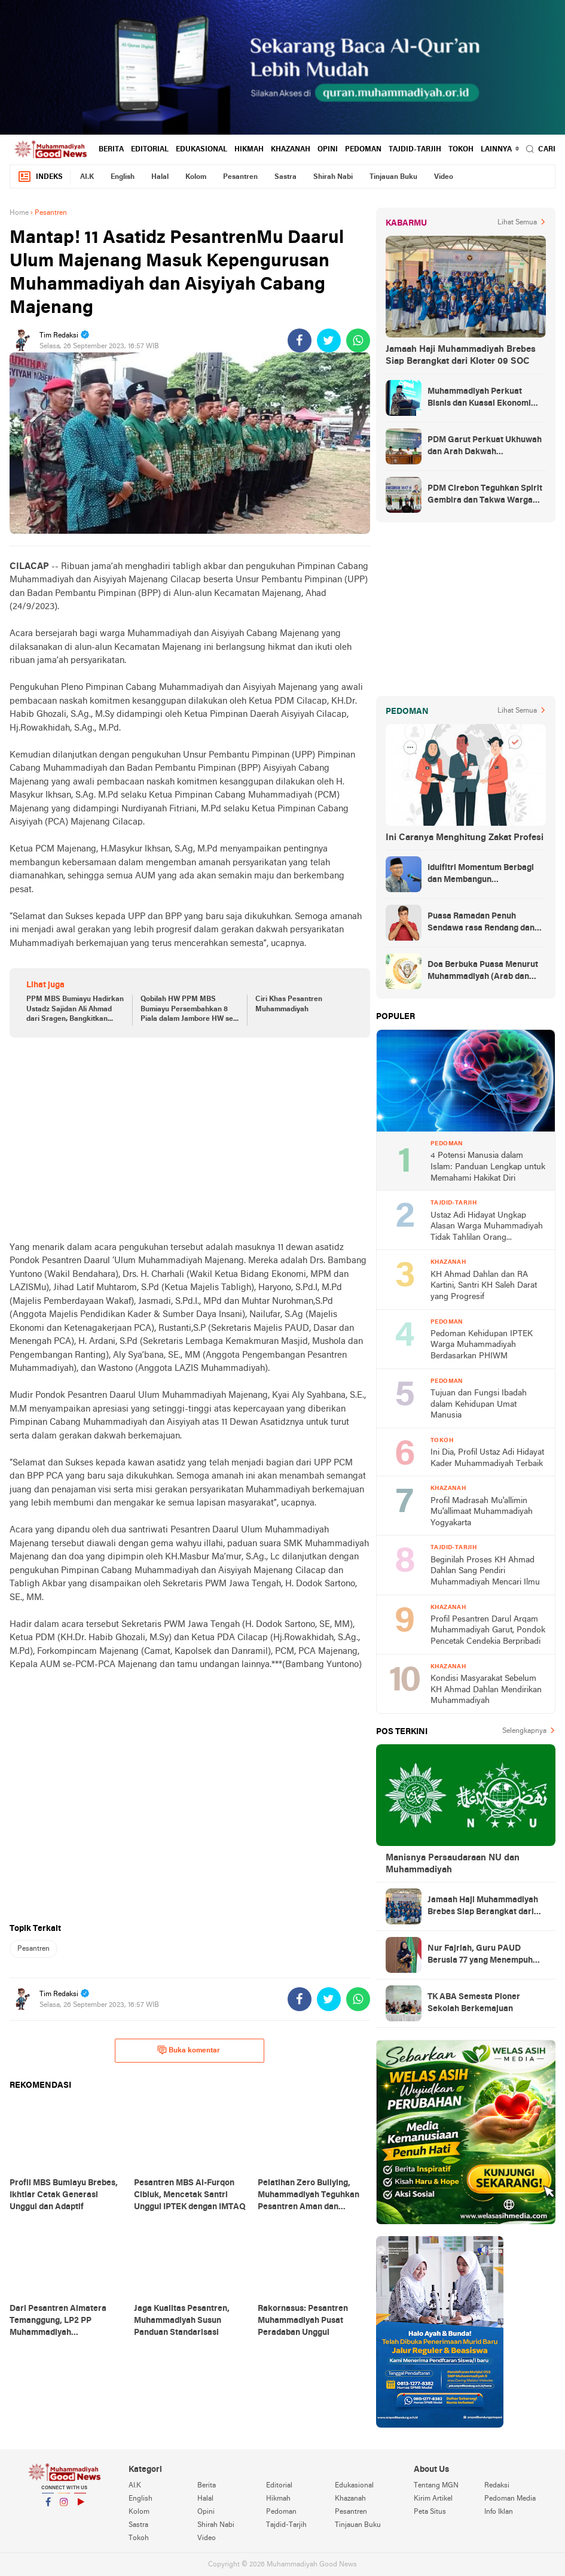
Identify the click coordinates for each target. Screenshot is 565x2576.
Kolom (195, 177)
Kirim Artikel (433, 2498)
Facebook (48, 2507)
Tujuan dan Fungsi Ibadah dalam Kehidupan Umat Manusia (478, 1404)
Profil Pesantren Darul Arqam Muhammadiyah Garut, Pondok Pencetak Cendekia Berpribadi (487, 1630)
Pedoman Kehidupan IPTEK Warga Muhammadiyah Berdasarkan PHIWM (481, 1345)
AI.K (87, 177)
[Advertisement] (190, 1139)
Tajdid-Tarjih (415, 149)
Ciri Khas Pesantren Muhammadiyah (288, 1004)
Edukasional (201, 149)
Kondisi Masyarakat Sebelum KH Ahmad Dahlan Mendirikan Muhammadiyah (486, 1689)
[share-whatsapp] (358, 340)
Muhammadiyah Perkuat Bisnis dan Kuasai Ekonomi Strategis (479, 398)
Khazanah (290, 149)
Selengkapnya (524, 1731)
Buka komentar (188, 2050)
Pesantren (240, 177)
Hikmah (249, 149)
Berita (111, 149)
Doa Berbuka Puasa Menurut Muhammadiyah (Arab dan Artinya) (482, 971)
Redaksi (496, 2485)
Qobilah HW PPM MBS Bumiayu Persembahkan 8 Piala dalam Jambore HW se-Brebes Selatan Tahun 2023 (188, 1010)
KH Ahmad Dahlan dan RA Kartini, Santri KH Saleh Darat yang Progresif (483, 1285)
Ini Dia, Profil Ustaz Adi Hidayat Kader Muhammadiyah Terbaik (487, 1458)
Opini (327, 149)
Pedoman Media (510, 2498)
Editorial (150, 149)
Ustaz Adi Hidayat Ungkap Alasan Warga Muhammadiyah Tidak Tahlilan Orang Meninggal (486, 1227)
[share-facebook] (299, 340)
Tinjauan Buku (393, 177)
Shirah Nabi (333, 177)
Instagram (64, 2507)
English (123, 177)
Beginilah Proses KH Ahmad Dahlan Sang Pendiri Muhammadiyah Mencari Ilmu (485, 1571)
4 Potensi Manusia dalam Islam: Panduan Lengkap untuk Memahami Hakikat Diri (487, 1166)
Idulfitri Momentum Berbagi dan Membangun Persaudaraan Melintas (480, 874)
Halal (160, 177)
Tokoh (461, 149)
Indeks (40, 177)
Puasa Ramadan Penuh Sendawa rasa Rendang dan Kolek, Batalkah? (481, 923)
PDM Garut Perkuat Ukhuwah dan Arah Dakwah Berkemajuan (484, 447)
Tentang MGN (436, 2485)
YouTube (80, 2507)
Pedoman (363, 149)
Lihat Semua (517, 222)
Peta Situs (430, 2512)
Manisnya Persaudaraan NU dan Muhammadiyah (453, 1864)
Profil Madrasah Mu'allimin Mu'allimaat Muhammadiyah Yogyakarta (481, 1512)
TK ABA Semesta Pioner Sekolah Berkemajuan (473, 2003)
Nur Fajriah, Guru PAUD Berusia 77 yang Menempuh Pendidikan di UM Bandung (480, 1955)
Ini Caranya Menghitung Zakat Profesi (464, 838)
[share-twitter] (329, 340)
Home (19, 213)
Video (443, 177)
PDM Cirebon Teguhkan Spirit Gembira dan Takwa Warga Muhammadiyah (484, 495)
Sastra (285, 177)
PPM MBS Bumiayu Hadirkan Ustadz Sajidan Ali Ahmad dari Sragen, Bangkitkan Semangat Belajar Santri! (75, 1010)
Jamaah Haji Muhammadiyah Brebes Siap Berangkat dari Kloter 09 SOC (461, 355)
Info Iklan (498, 2512)
